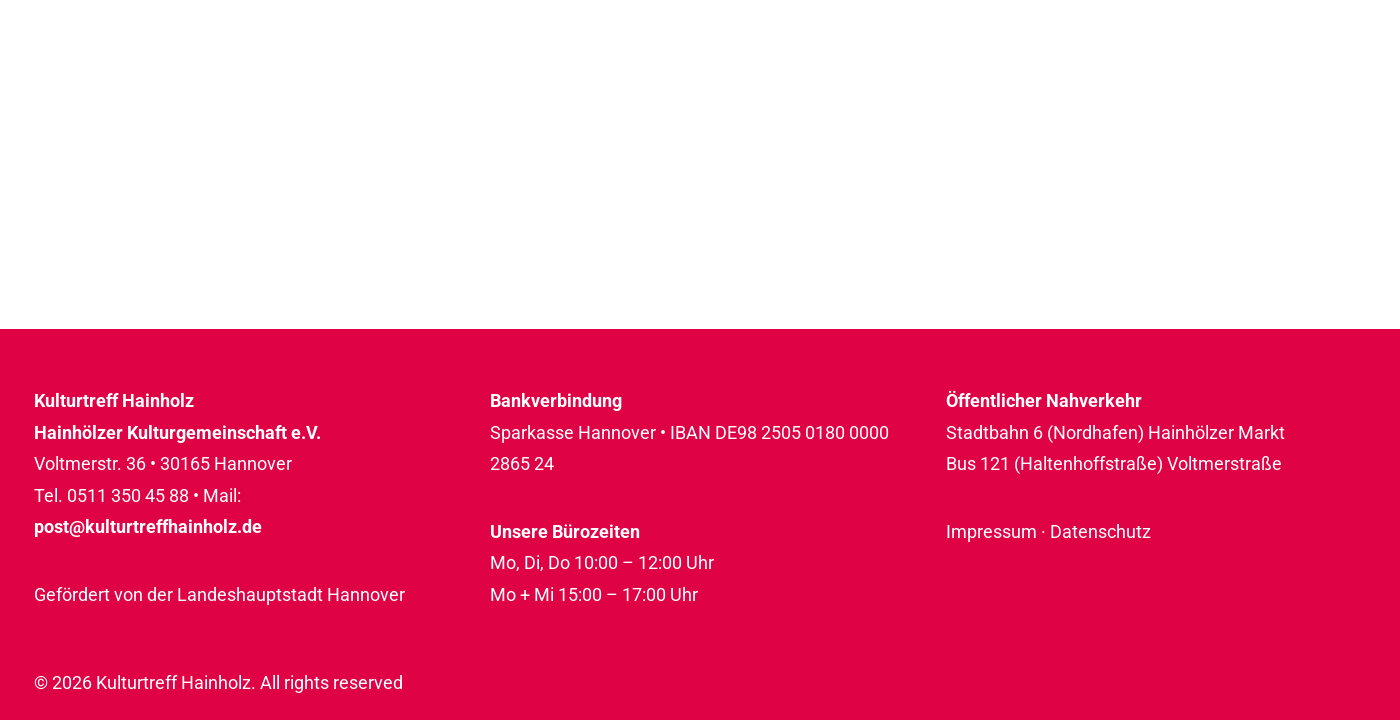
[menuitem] (781, 77)
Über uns (1137, 76)
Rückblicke (1296, 76)
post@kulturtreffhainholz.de (148, 526)
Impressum (991, 531)
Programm (774, 76)
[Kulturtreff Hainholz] (139, 77)
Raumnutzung (961, 76)
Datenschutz (1100, 531)
